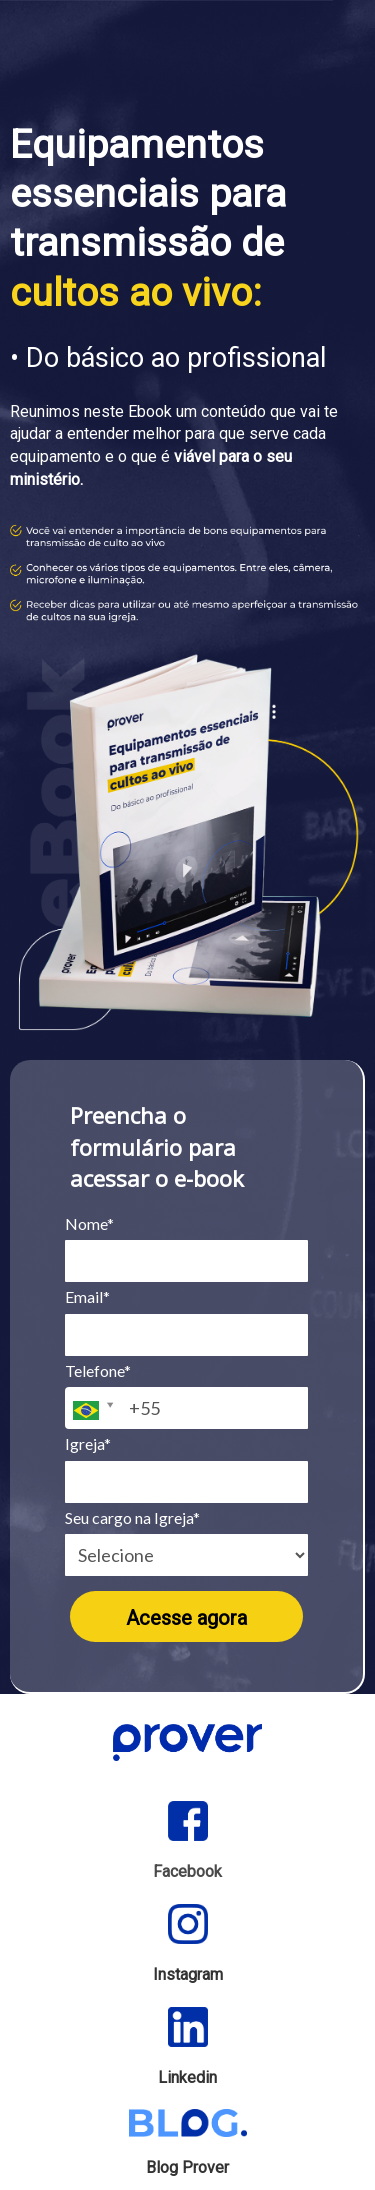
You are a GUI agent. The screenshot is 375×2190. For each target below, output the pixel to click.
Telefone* (98, 1370)
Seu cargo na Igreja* (132, 1517)
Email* (87, 1296)
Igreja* (88, 1443)
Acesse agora (186, 1618)
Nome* (89, 1223)
